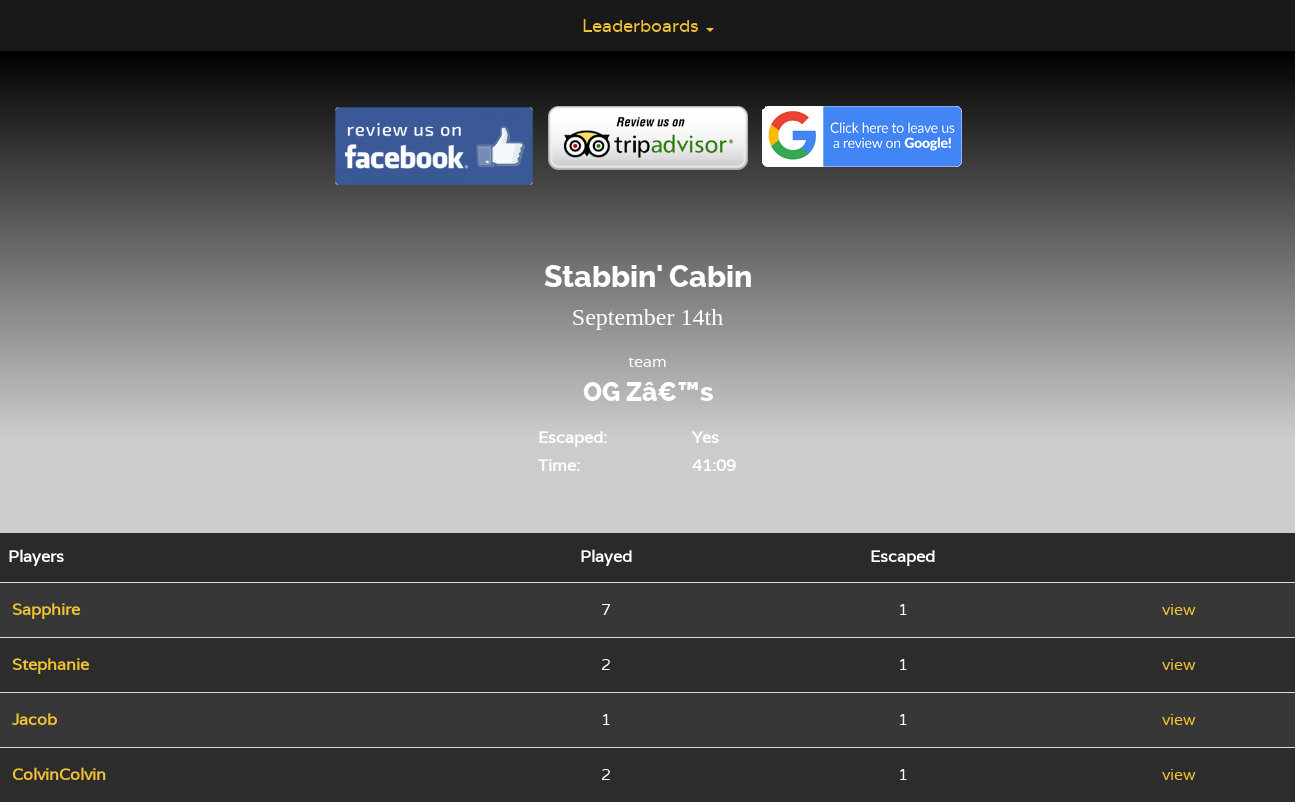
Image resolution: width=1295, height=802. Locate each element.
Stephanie (50, 664)
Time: (559, 465)
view (1179, 609)
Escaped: (572, 437)
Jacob (34, 719)
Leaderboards (648, 25)
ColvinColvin (59, 774)
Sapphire (46, 609)
